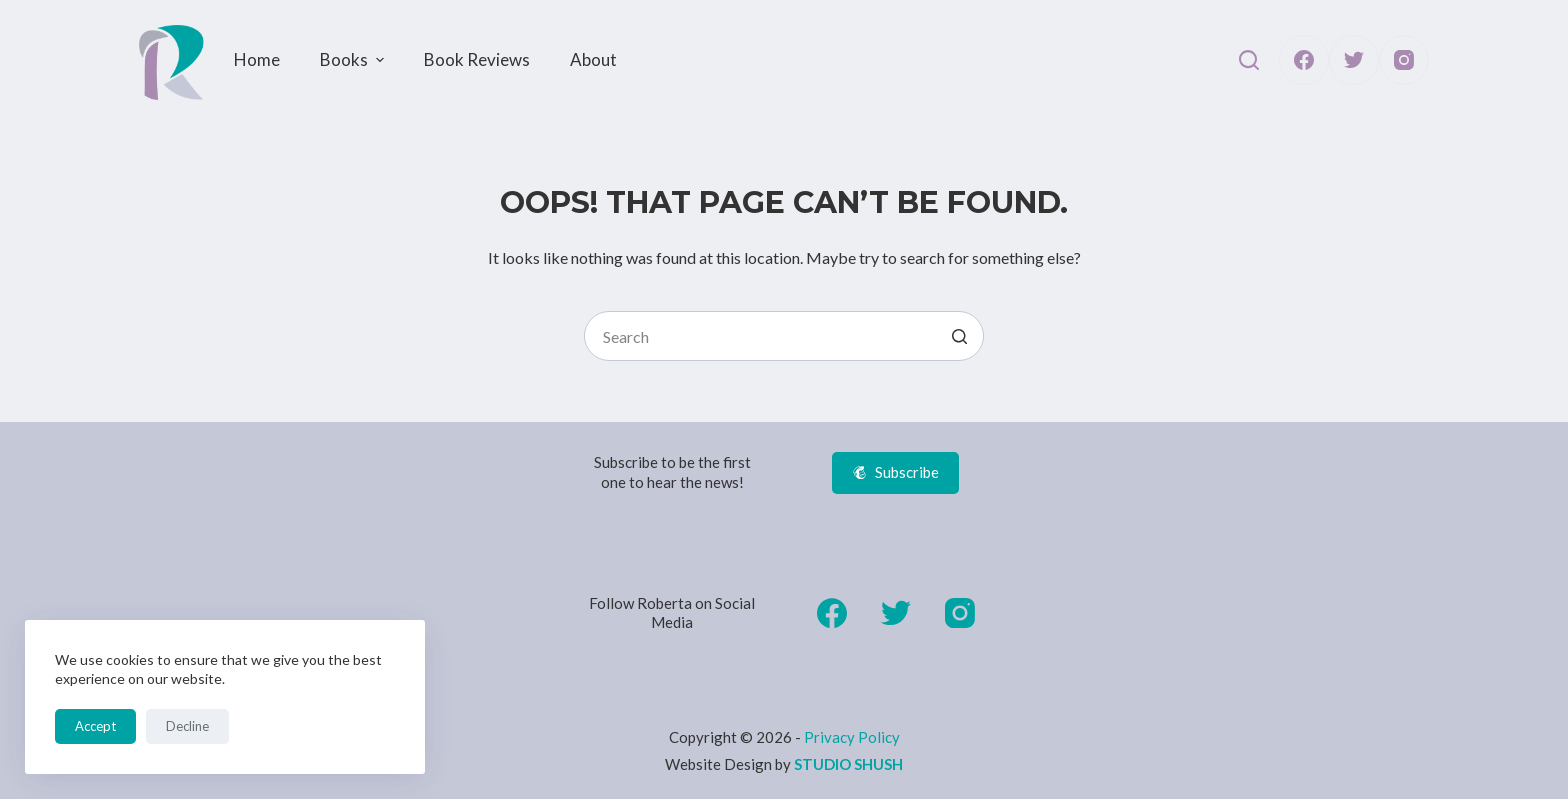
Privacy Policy (852, 737)
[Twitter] (1354, 60)
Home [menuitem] (257, 59)
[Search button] (959, 336)
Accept (95, 726)
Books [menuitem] (354, 59)
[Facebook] (1304, 60)
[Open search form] (1249, 60)
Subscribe (895, 472)
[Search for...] (784, 336)
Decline (187, 726)
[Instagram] (1404, 60)
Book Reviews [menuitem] (477, 59)
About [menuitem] (593, 59)
